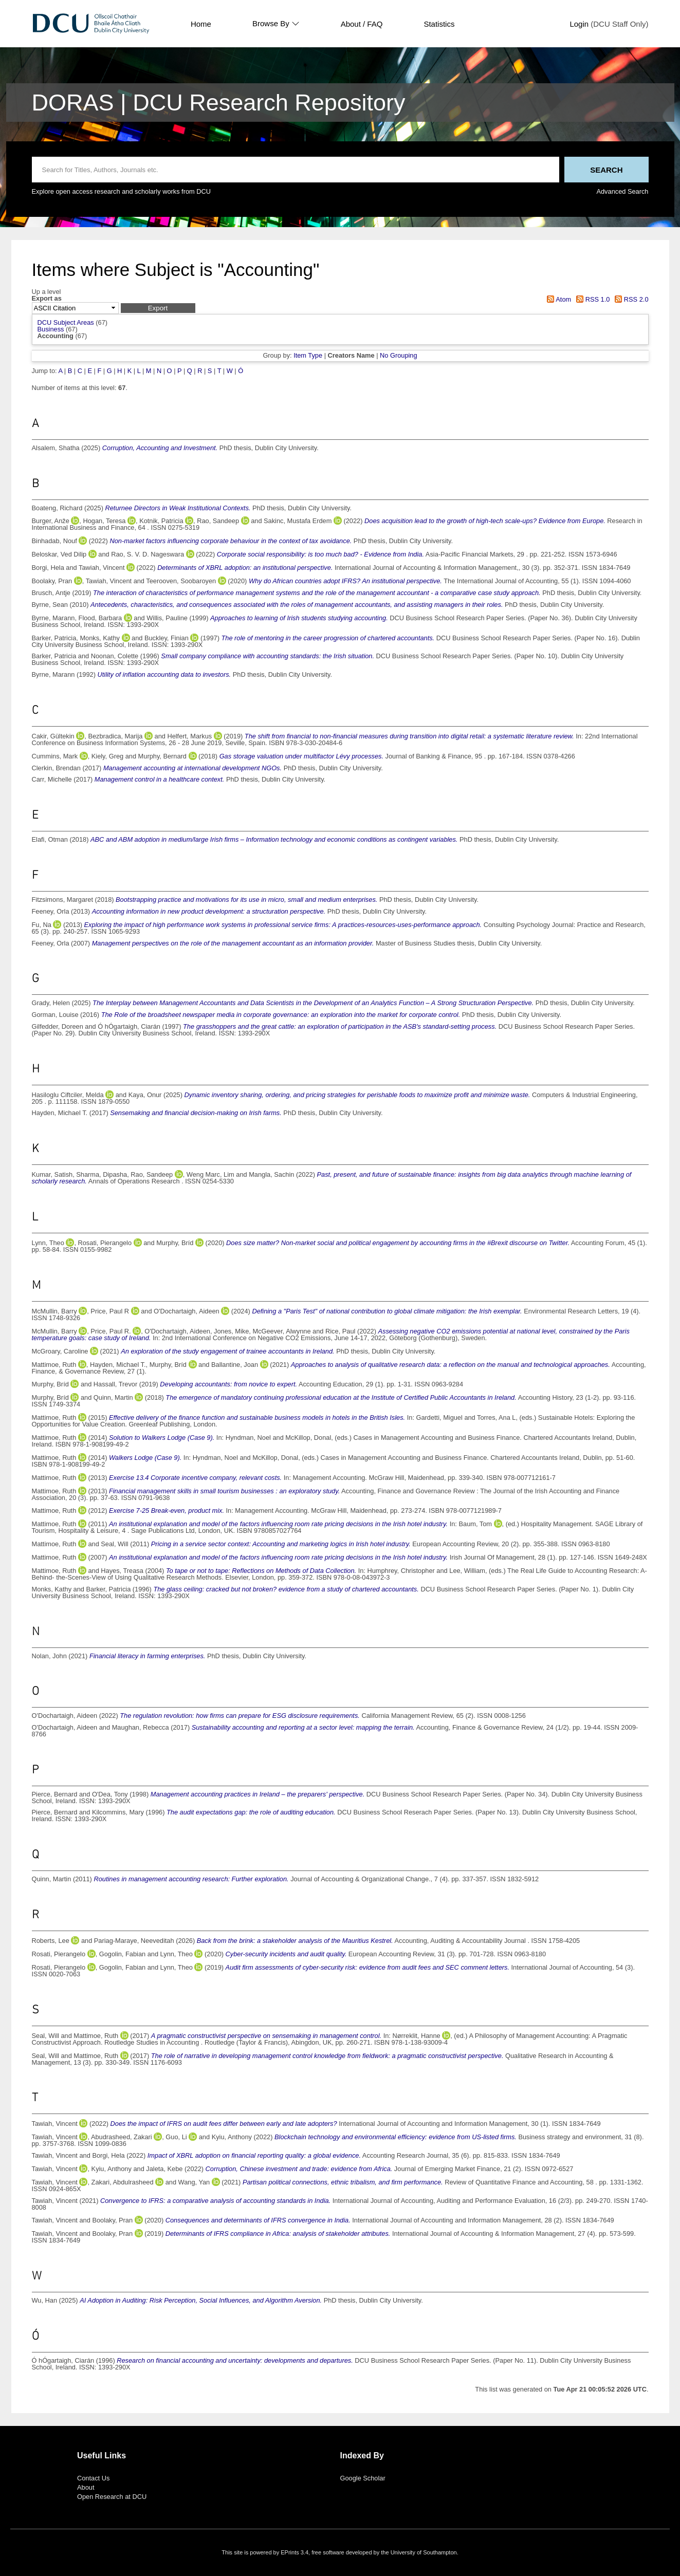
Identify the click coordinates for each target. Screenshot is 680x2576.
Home (201, 24)
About (85, 2487)
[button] (158, 308)
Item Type (307, 355)
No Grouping (398, 355)
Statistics (439, 24)
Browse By (276, 24)
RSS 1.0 (591, 299)
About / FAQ (362, 24)
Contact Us (93, 2478)
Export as (47, 298)
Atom (557, 299)
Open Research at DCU (111, 2496)
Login (579, 24)
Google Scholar (362, 2478)
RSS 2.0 (630, 299)
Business (51, 329)
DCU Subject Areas (66, 322)
